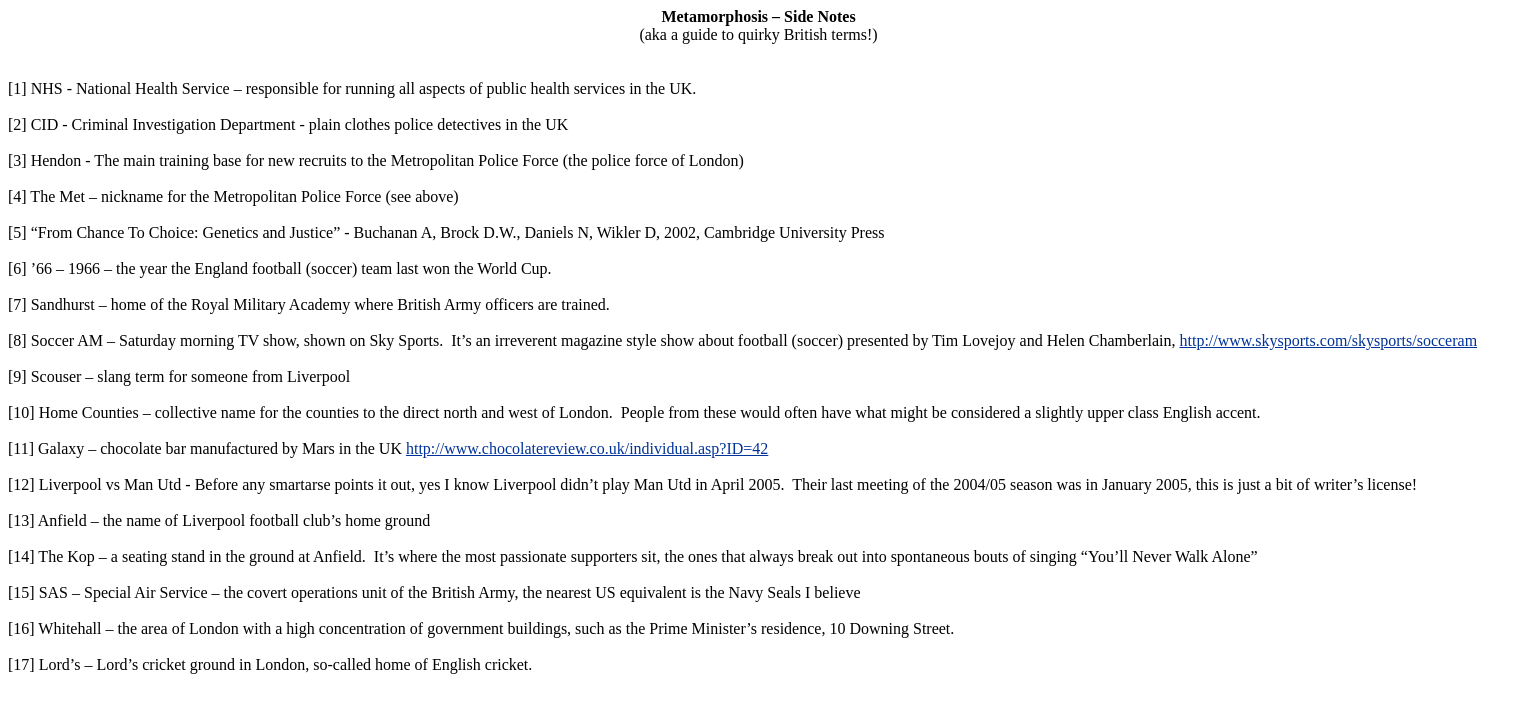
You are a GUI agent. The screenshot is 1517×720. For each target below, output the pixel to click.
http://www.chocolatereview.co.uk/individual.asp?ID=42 (587, 448)
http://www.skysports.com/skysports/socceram (1328, 340)
